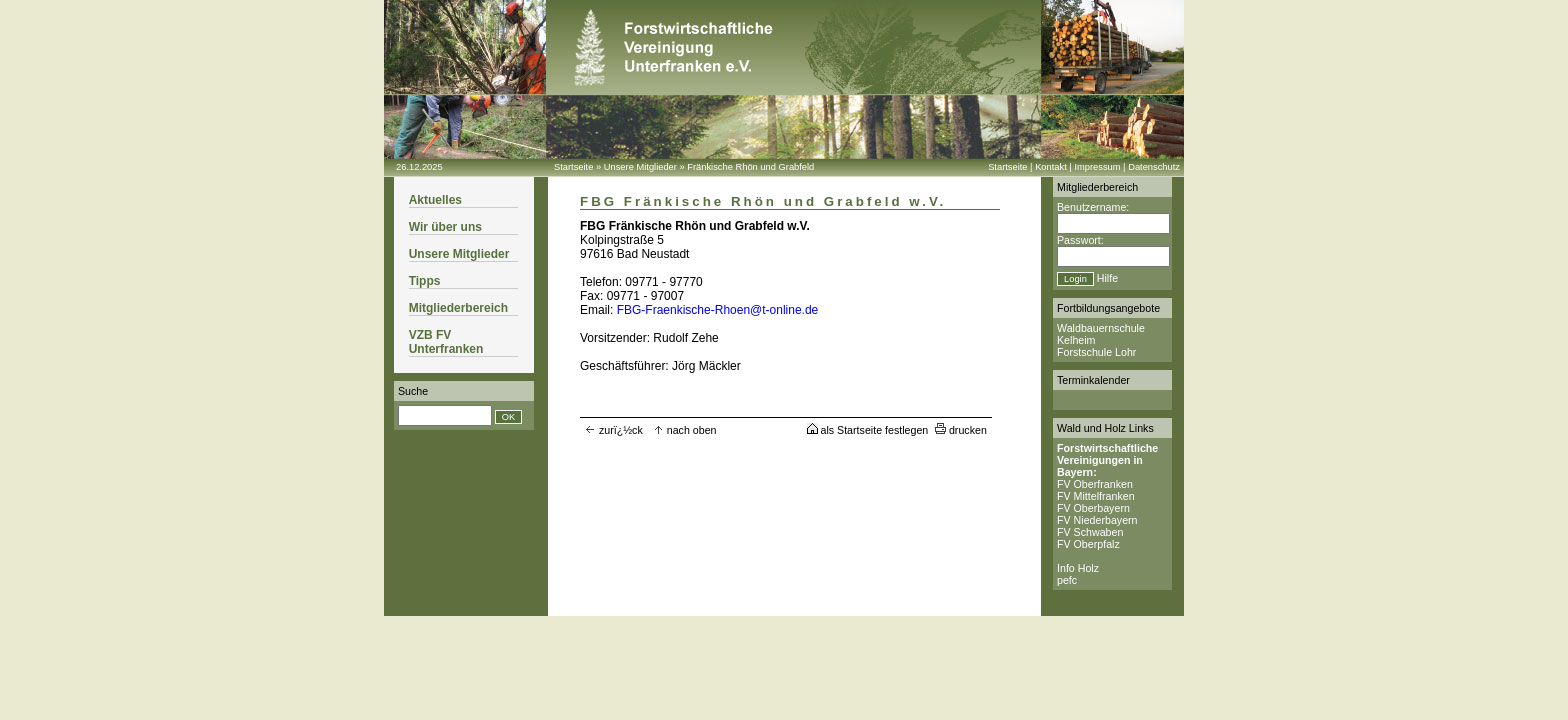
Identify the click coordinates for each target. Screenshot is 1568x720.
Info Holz (1078, 568)
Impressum (1097, 167)
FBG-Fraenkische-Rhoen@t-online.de (718, 310)
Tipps (425, 281)
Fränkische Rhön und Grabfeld (750, 167)
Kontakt (1051, 167)
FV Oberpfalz (1088, 544)
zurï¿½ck (614, 430)
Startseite (573, 167)
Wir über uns (445, 227)
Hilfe (1107, 278)
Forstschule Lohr (1096, 352)
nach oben (685, 430)
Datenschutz (1154, 167)
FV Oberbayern (1093, 508)
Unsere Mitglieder (640, 167)
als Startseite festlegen (868, 430)
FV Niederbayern (1097, 520)
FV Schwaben (1090, 532)
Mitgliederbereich (458, 308)
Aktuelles (435, 200)
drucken (961, 430)
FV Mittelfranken (1096, 496)
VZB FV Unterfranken (446, 342)
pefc (1067, 580)
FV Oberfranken (1095, 484)
